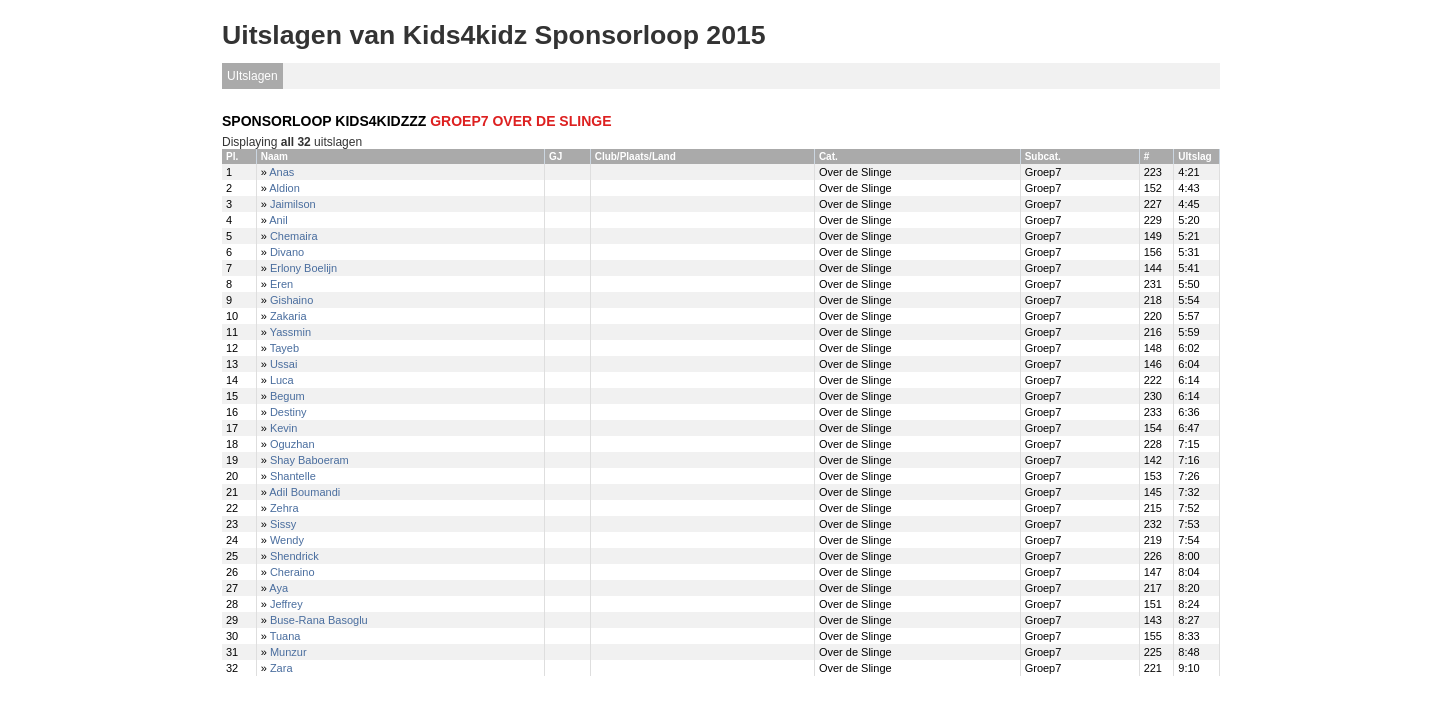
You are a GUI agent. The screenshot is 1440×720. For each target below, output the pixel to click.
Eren (281, 284)
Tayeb (284, 348)
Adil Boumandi (304, 492)
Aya (278, 588)
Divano (287, 252)
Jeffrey (286, 604)
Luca (282, 380)
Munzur (288, 652)
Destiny (288, 412)
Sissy (283, 524)
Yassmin (290, 332)
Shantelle (293, 476)
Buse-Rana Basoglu (319, 620)
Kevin (284, 428)
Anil (278, 220)
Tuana (285, 636)
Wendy (287, 540)
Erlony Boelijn (303, 268)
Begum (287, 396)
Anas (281, 172)
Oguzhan (292, 444)
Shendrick (294, 556)
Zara (281, 668)
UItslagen (252, 76)
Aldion (284, 188)
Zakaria (288, 316)
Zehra (284, 508)
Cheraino (292, 572)
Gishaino (291, 300)
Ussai (284, 364)
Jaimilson (293, 204)
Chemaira (294, 236)
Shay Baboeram (309, 460)
